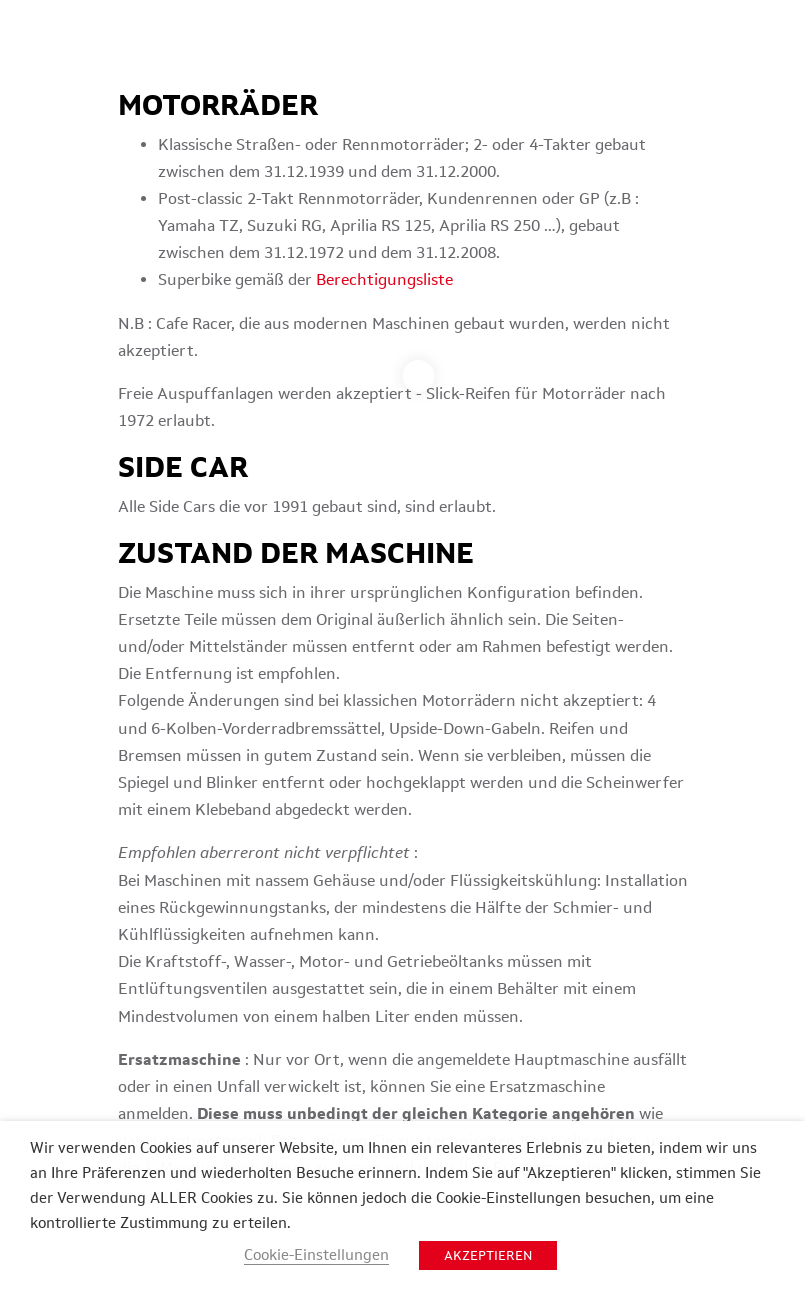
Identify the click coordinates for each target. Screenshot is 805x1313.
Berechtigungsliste (384, 279)
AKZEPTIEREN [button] (488, 1255)
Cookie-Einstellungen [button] (316, 1254)
